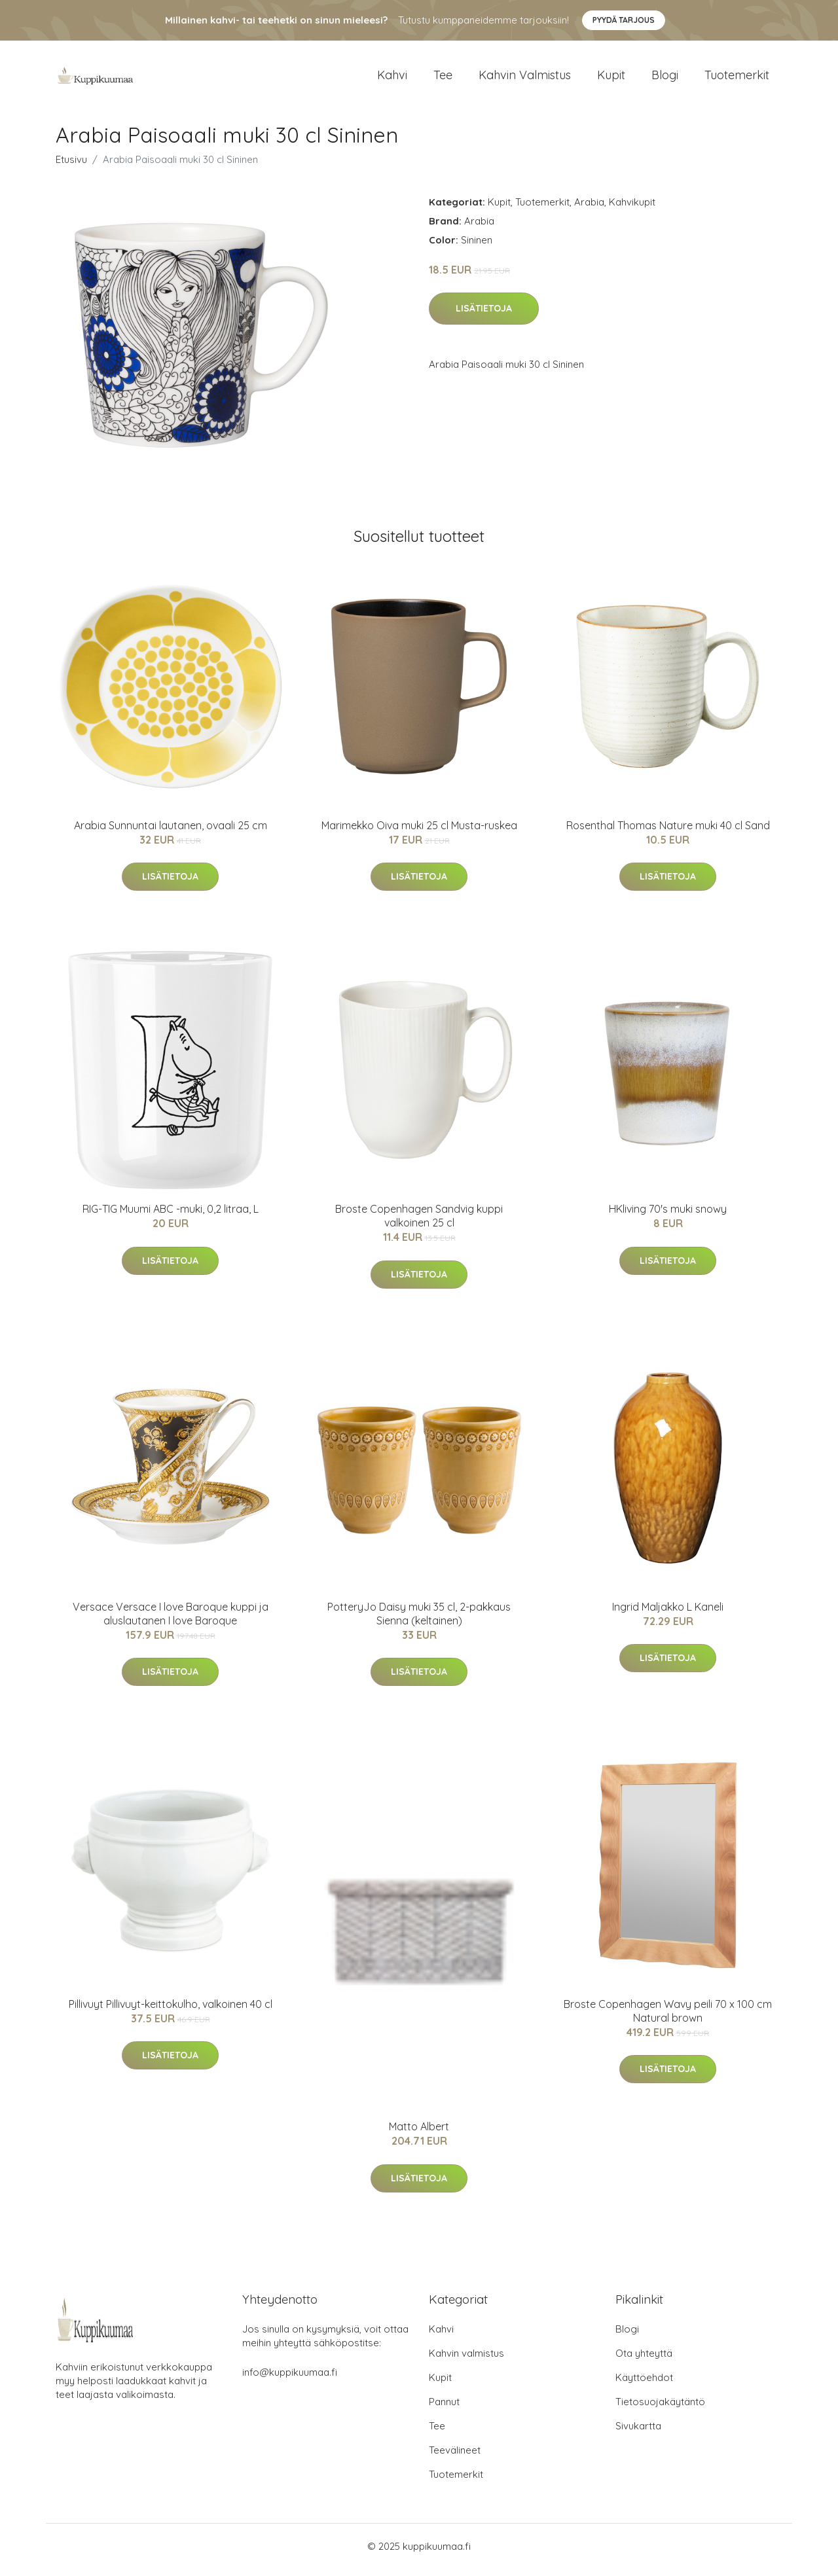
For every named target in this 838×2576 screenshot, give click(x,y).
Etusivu (71, 166)
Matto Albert (419, 2133)
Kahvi (392, 78)
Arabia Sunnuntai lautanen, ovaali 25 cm (170, 831)
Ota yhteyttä (643, 2360)
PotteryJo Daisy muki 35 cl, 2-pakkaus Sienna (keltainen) (419, 1620)
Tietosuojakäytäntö (660, 2409)
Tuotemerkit (736, 78)
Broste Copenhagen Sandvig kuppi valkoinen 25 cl (419, 1222)
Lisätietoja (484, 315)
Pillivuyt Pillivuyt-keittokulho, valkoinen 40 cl (170, 2010)
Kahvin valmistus (525, 78)
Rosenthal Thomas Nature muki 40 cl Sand (668, 831)
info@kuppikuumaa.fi (289, 2379)
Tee (442, 78)
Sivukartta (638, 2433)
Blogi (664, 78)
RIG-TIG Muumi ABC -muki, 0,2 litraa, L (170, 1216)
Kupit (611, 78)
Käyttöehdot (644, 2384)
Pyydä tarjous (623, 20)
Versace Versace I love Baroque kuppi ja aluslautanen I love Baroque (170, 1620)
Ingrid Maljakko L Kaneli (667, 1613)
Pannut (444, 2409)
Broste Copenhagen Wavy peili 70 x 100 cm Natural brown (668, 2017)
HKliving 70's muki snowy (668, 1216)
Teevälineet (455, 2457)
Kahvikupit (632, 208)
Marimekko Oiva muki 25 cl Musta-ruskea (419, 831)
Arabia (589, 208)
